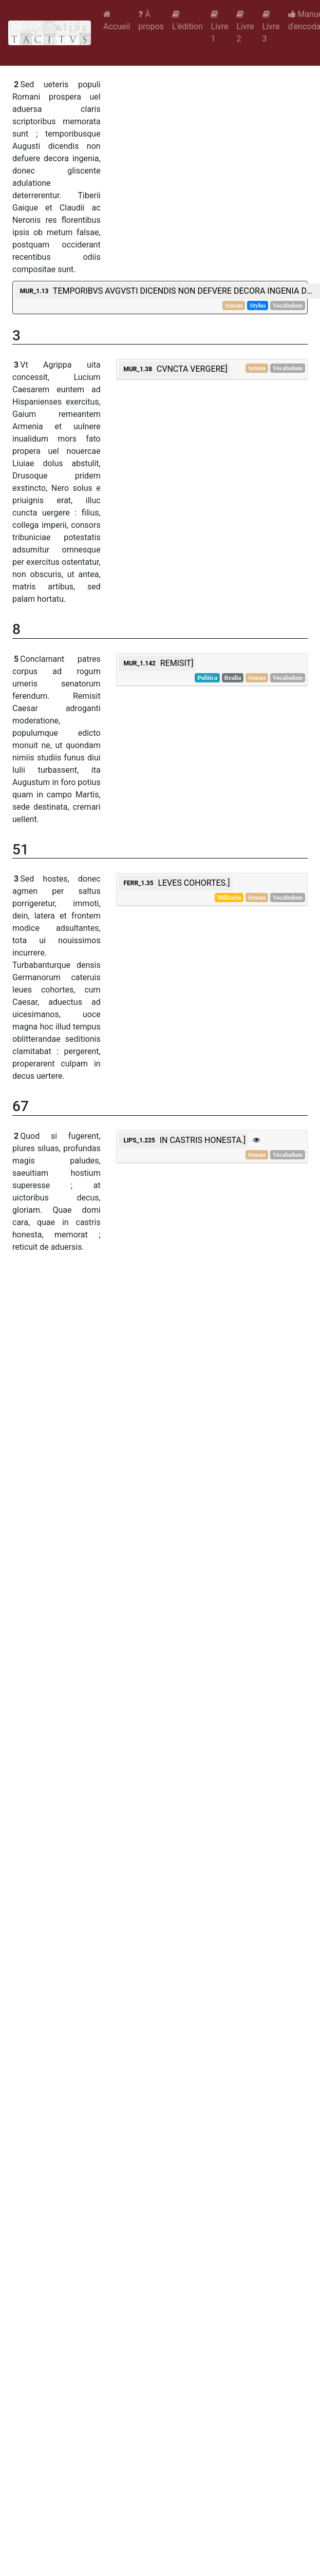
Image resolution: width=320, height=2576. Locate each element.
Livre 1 (219, 27)
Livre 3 (271, 27)
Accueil (116, 20)
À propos (151, 20)
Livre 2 (245, 27)
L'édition (187, 20)
